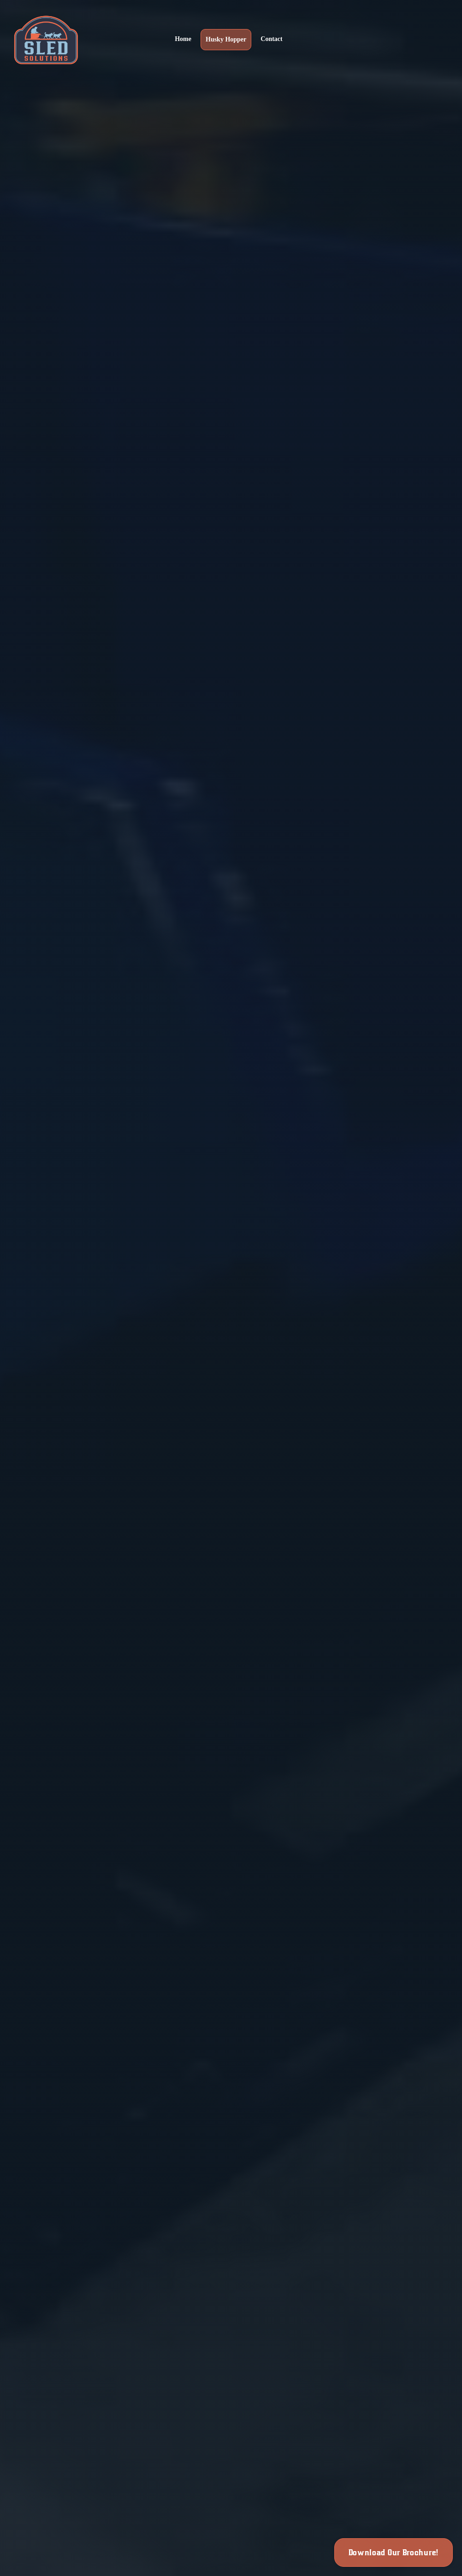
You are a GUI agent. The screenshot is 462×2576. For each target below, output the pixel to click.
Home (183, 38)
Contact (271, 38)
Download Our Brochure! (393, 2552)
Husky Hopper (226, 39)
